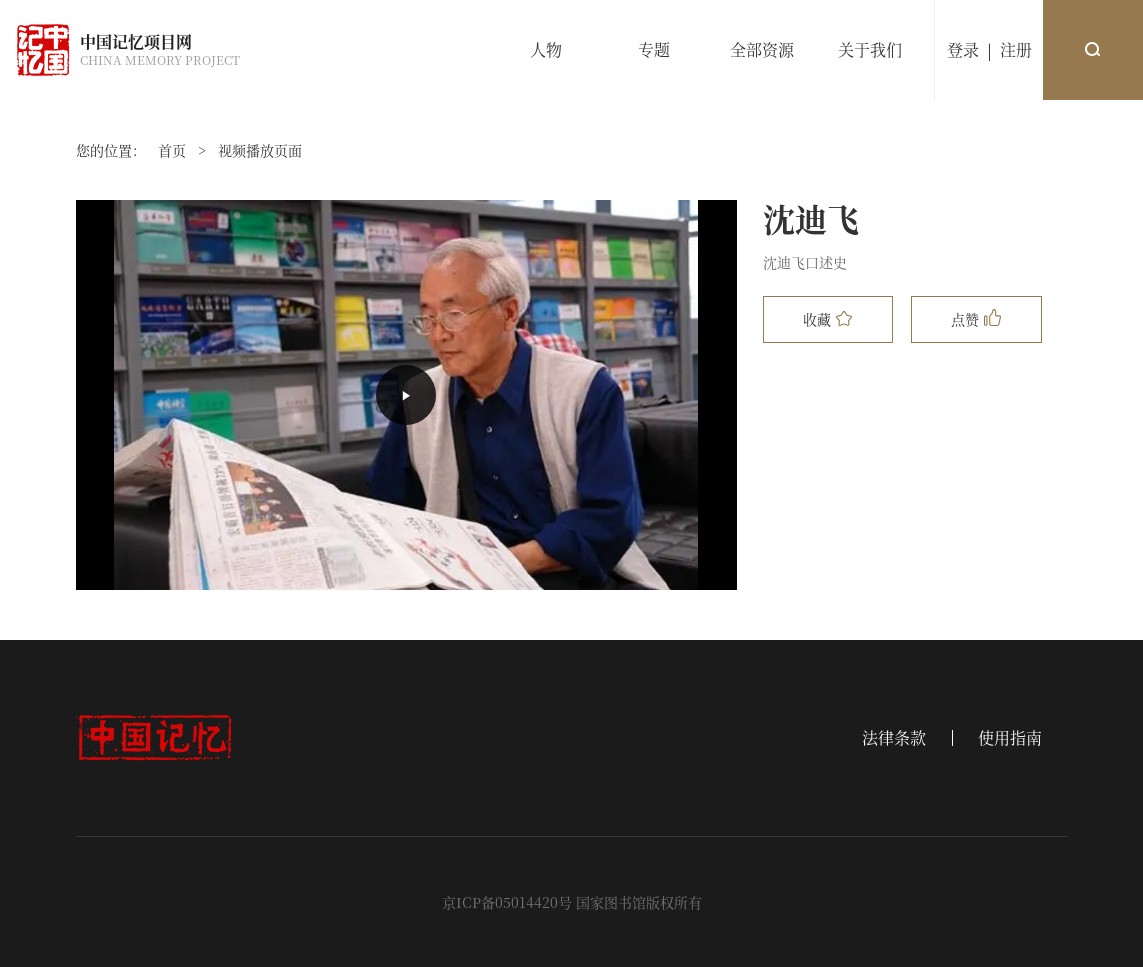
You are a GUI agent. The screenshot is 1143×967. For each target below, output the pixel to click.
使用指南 (1010, 738)
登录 (963, 49)
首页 (172, 150)
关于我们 (870, 49)
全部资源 (762, 49)
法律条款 (894, 738)
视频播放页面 (260, 150)
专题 (654, 49)
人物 (546, 49)
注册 (1016, 49)
